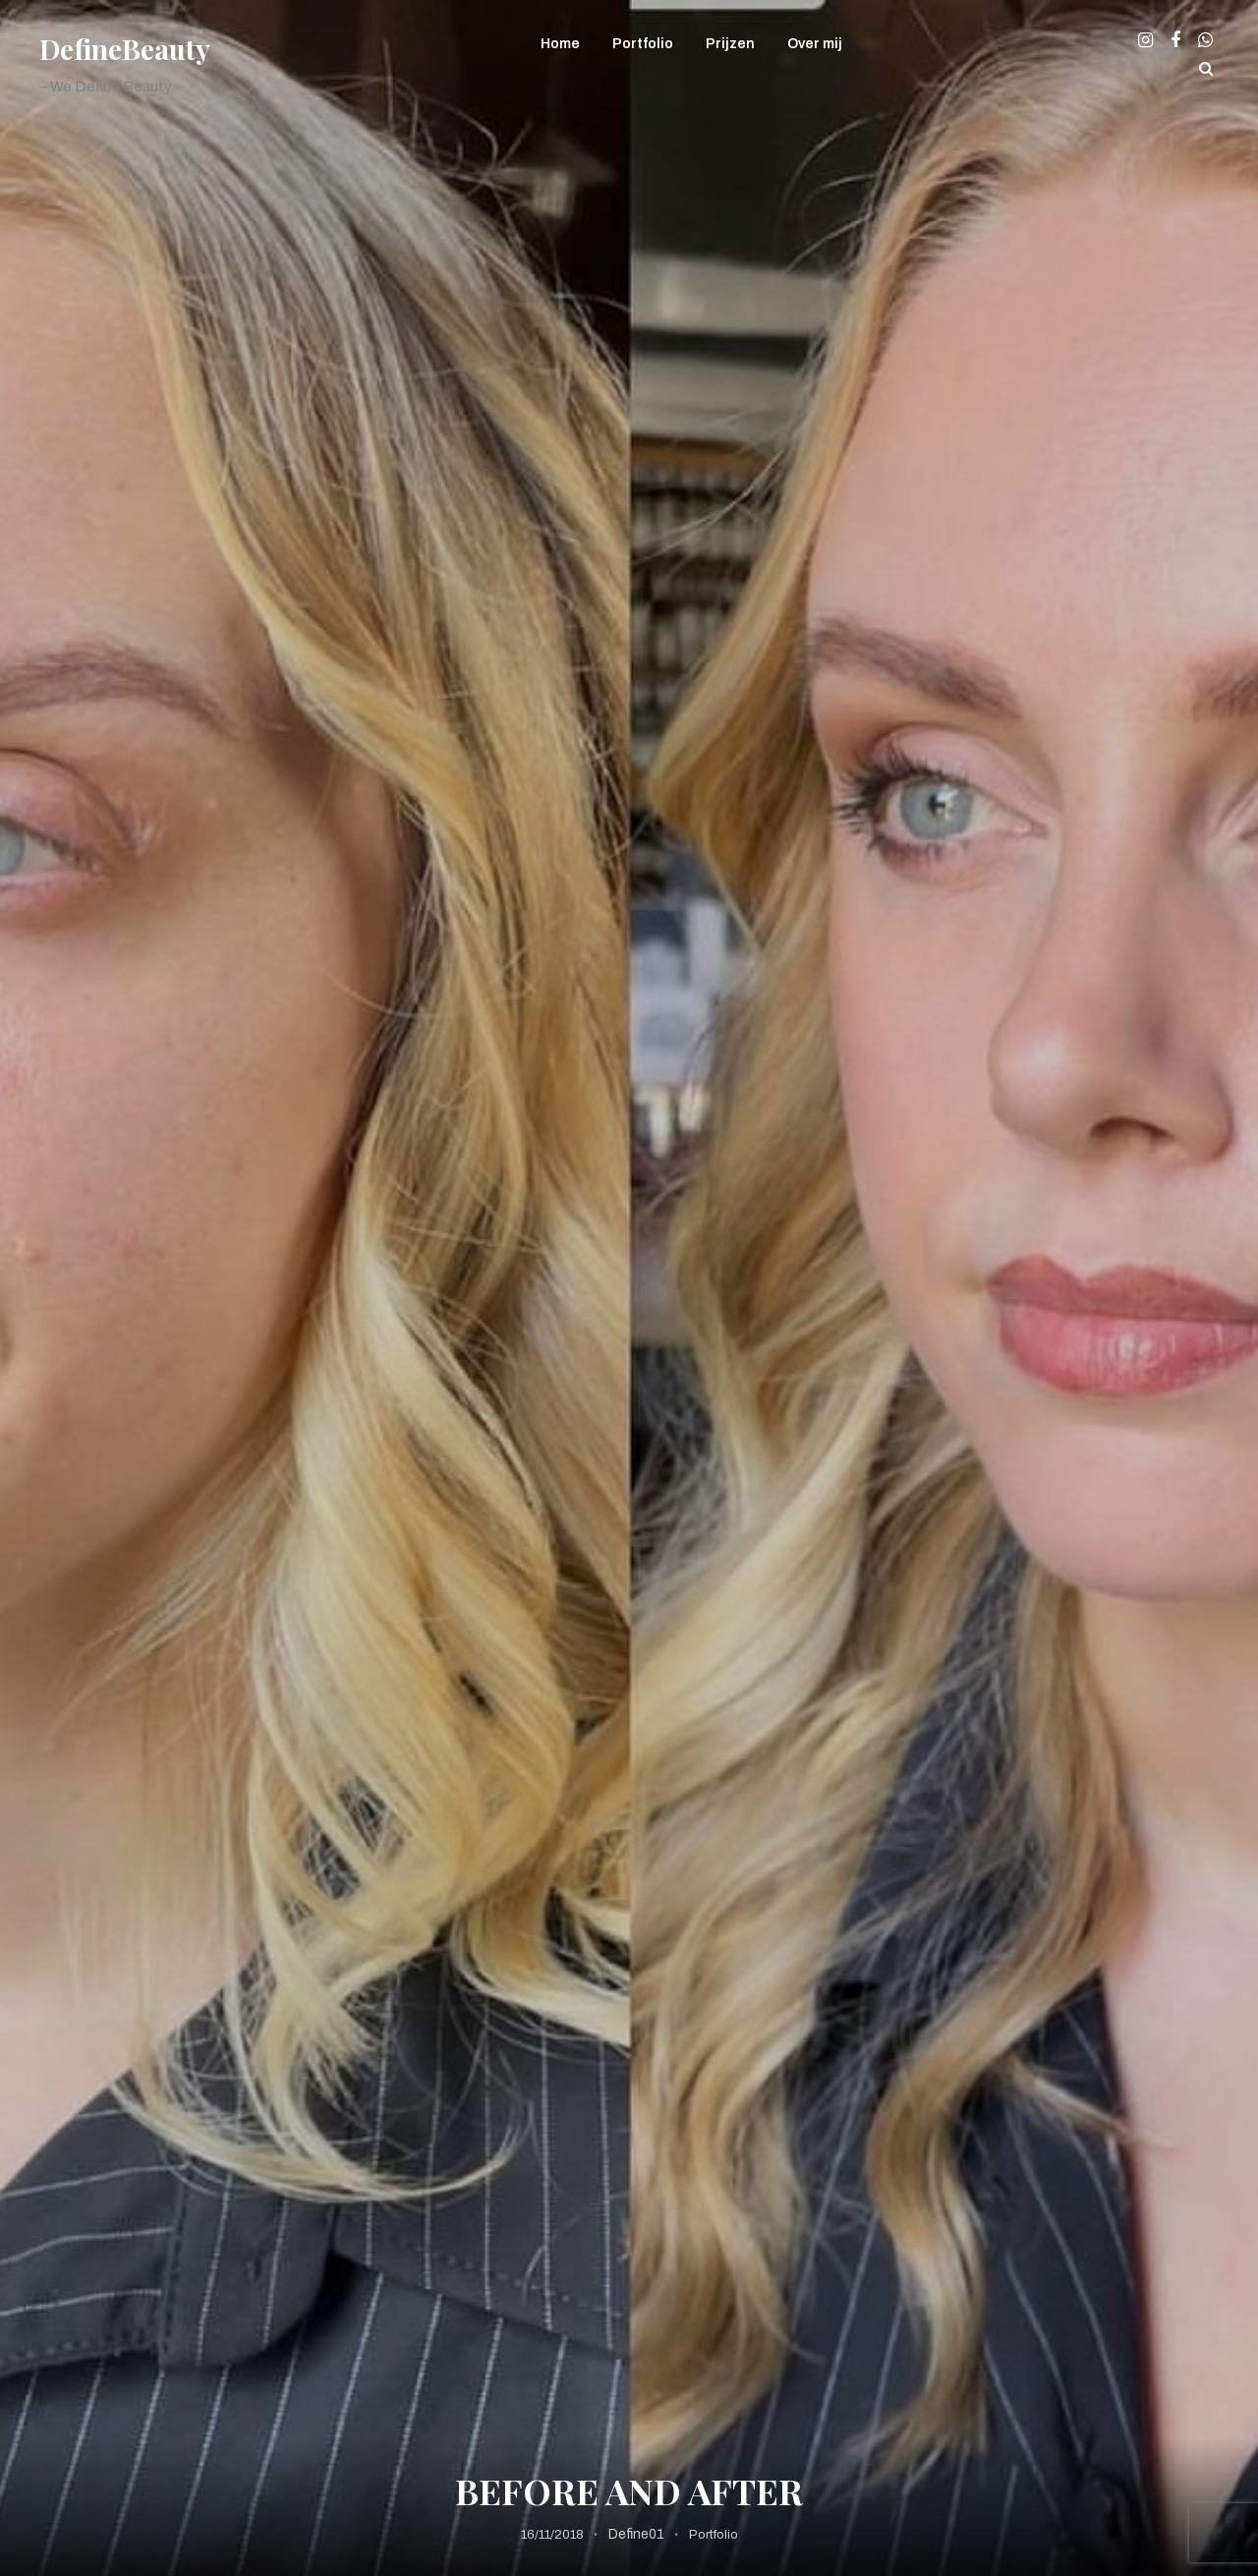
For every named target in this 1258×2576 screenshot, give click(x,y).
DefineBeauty (124, 48)
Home (560, 43)
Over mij (814, 43)
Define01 (636, 2534)
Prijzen (730, 43)
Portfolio (642, 43)
